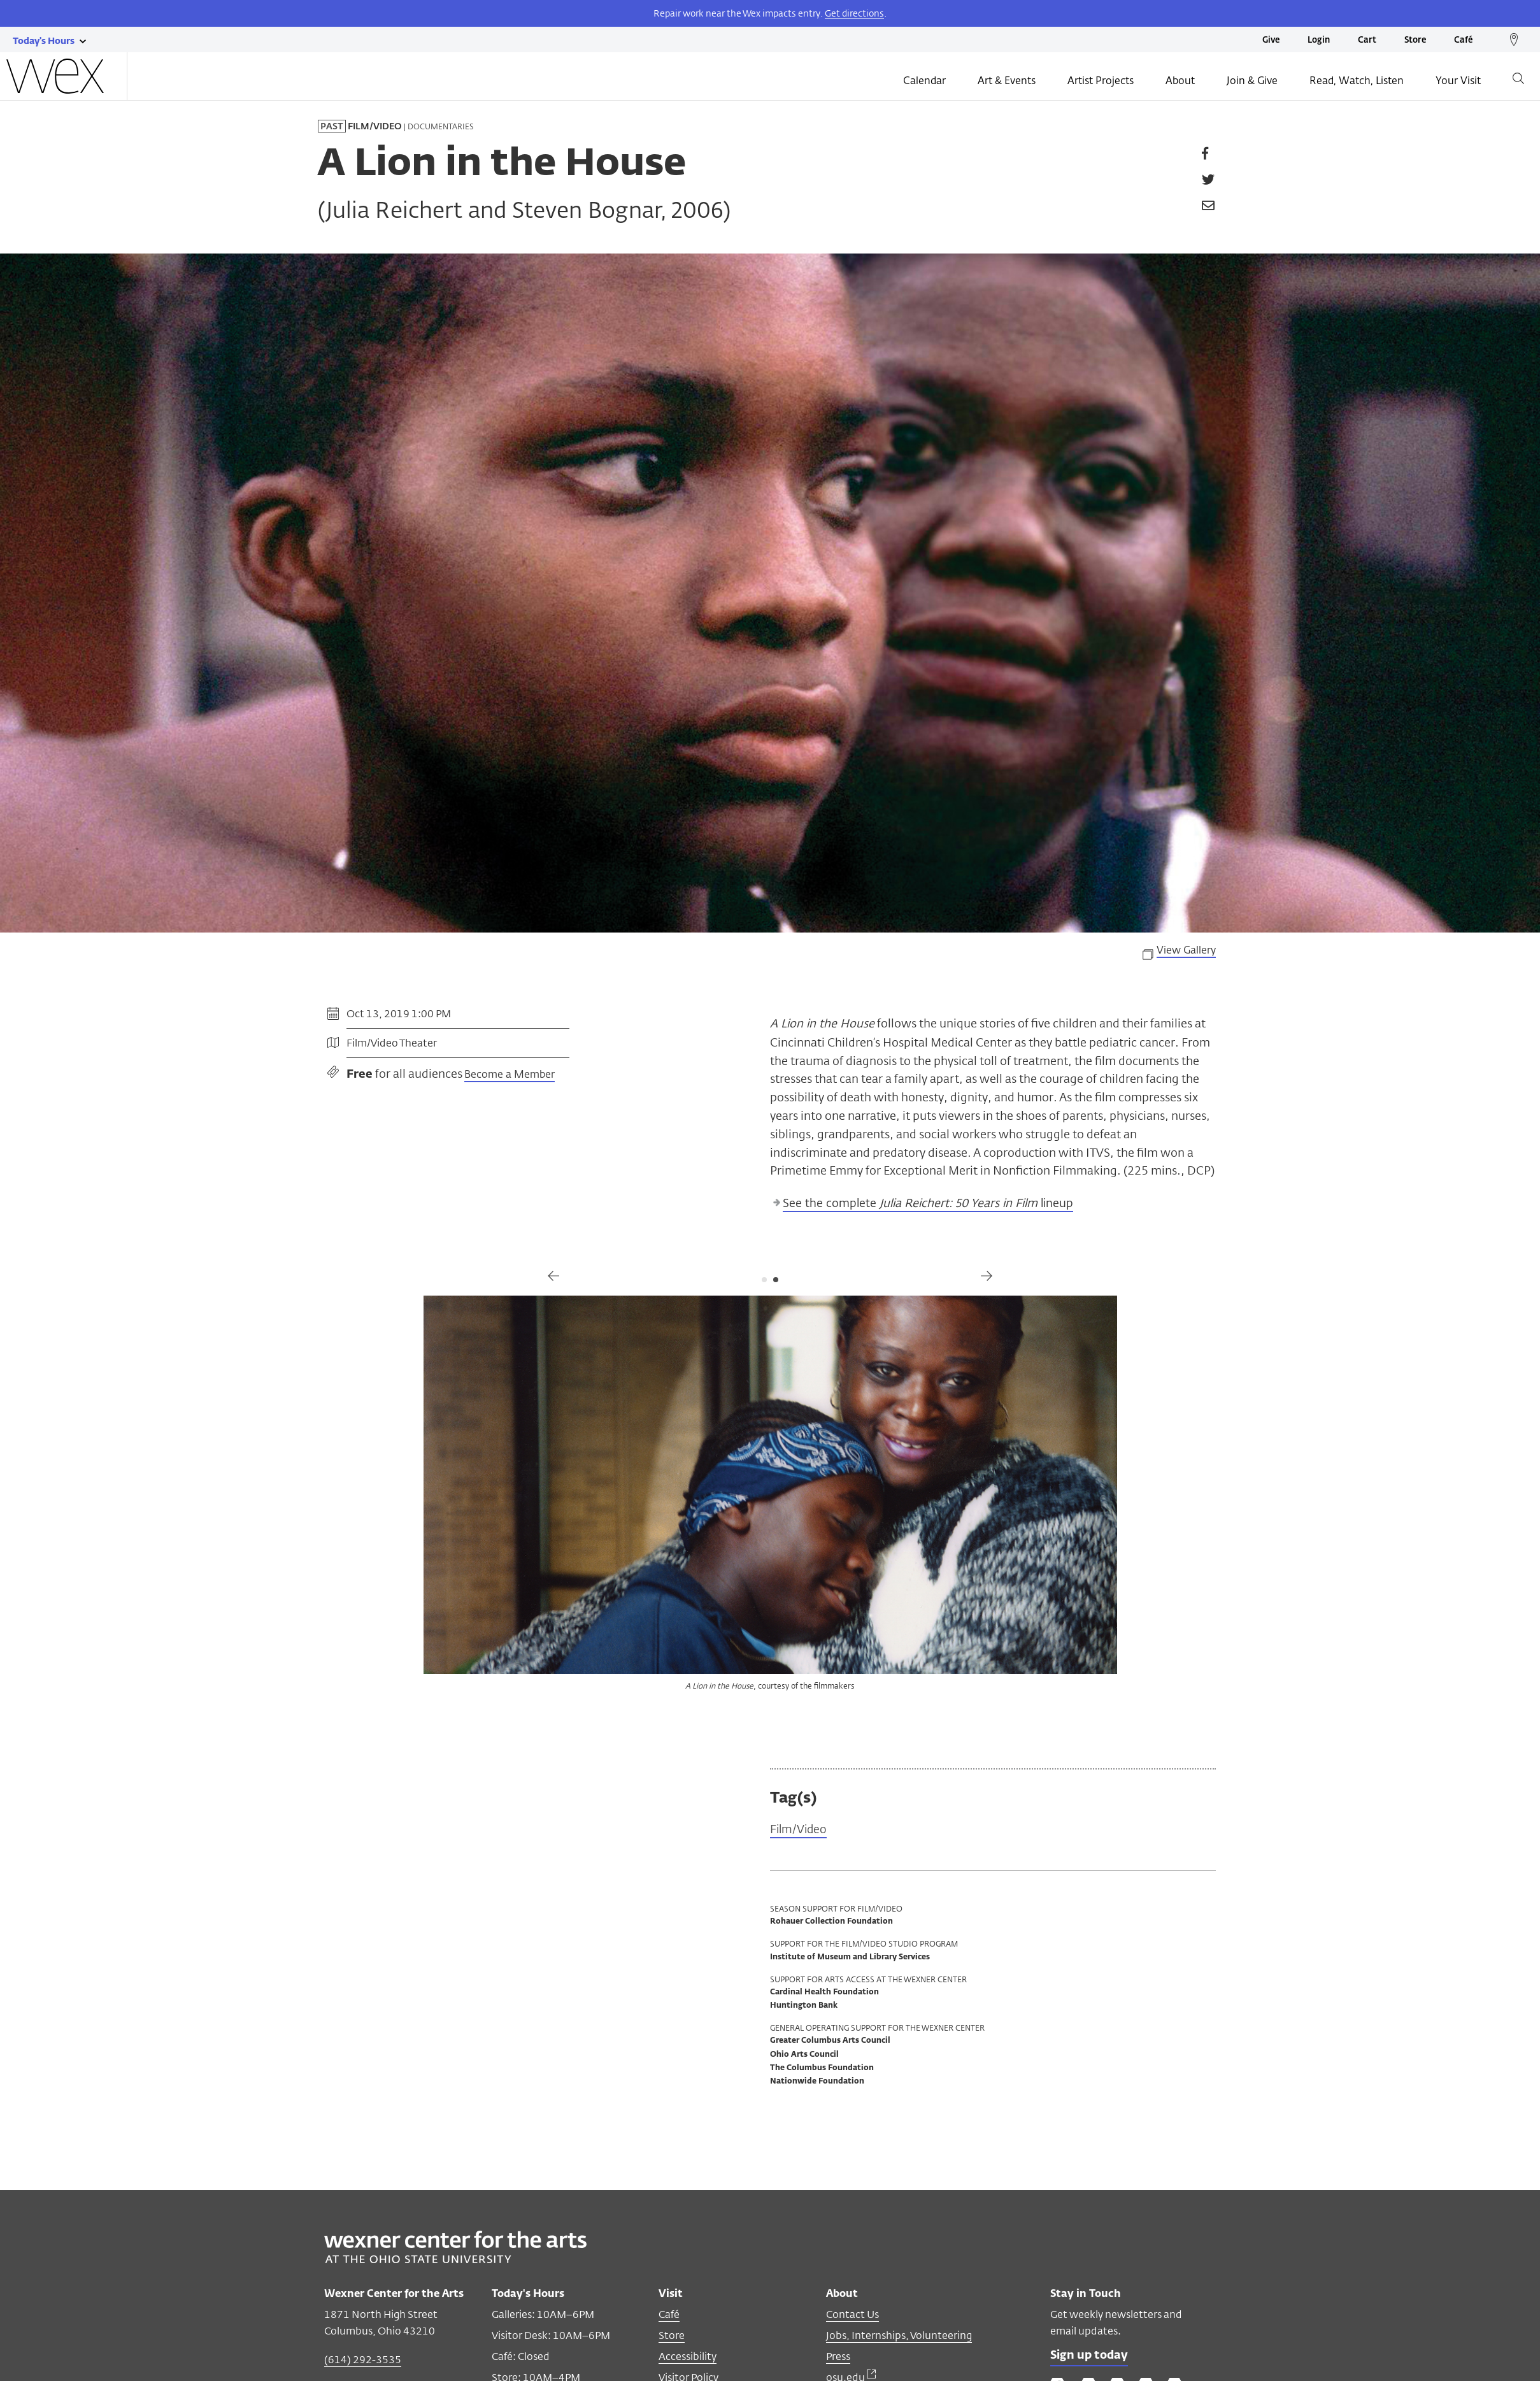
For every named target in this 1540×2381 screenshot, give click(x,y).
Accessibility (688, 2357)
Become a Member (509, 1074)
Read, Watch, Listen (1356, 80)
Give (1271, 40)
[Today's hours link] (44, 40)
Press (838, 2357)
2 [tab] (775, 1279)
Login (1319, 40)
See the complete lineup (928, 1203)
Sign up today (1089, 2356)
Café (1463, 40)
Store (1415, 40)
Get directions (854, 13)
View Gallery (1186, 950)
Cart (1367, 40)
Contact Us (852, 2315)
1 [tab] (764, 1279)
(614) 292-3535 (362, 2360)
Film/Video (798, 1830)
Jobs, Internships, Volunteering (899, 2336)
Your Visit (1458, 80)
